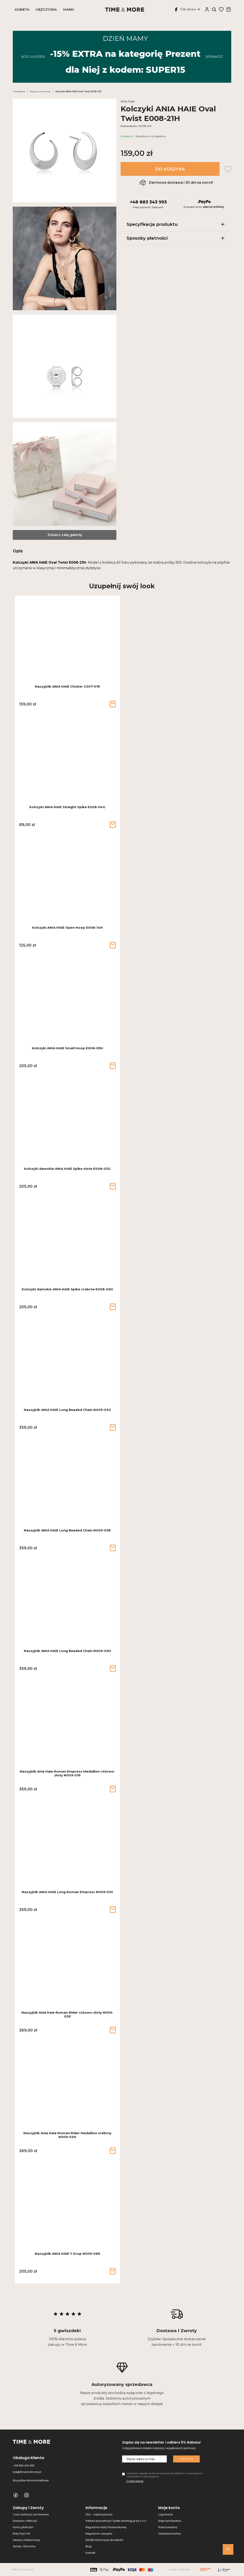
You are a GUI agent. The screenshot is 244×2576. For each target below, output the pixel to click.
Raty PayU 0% (21, 2533)
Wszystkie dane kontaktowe (31, 2480)
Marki (68, 9)
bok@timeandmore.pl (27, 2472)
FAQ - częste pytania (99, 2514)
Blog (88, 2546)
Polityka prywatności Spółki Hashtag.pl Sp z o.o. (116, 2521)
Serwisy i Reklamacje (26, 2540)
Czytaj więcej (134, 2481)
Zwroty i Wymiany (24, 2546)
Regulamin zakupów (99, 2533)
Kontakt (90, 2553)
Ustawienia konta (169, 2533)
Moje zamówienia (169, 2521)
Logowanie (165, 2514)
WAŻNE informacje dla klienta (104, 2540)
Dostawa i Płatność (25, 2521)
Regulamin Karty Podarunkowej (106, 2527)
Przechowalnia (167, 2527)
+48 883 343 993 (148, 202)
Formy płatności (23, 2527)
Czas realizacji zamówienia (31, 2514)
